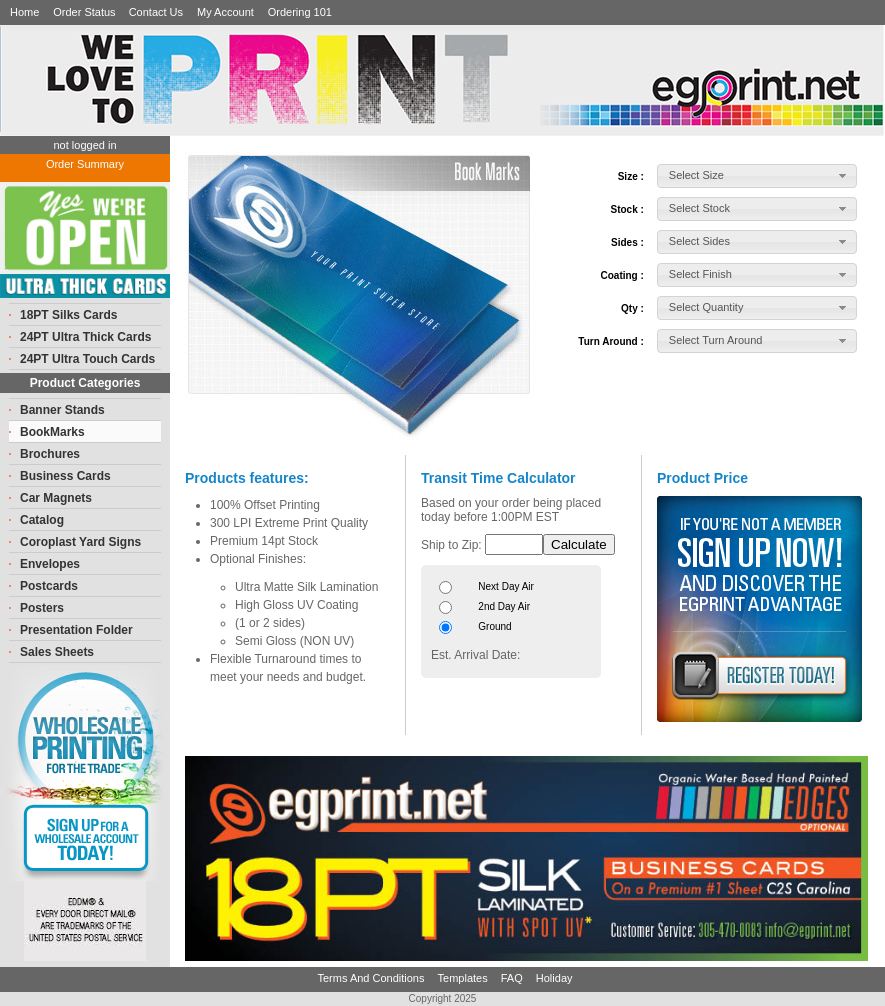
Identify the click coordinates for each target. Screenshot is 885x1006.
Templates (464, 978)
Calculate (579, 544)
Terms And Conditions (372, 978)
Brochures (50, 454)
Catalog (42, 520)
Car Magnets (56, 498)
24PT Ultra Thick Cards (85, 337)
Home (24, 12)
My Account (225, 12)
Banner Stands (62, 410)
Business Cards (65, 476)
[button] (757, 176)
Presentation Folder (76, 630)
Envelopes (50, 564)
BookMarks (52, 432)
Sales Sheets (57, 652)
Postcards (49, 586)
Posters (42, 608)
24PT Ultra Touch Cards (87, 359)
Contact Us (156, 12)
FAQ (513, 978)
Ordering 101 (300, 12)
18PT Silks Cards (68, 315)
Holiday (554, 978)
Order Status (85, 12)
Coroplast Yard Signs (80, 542)
